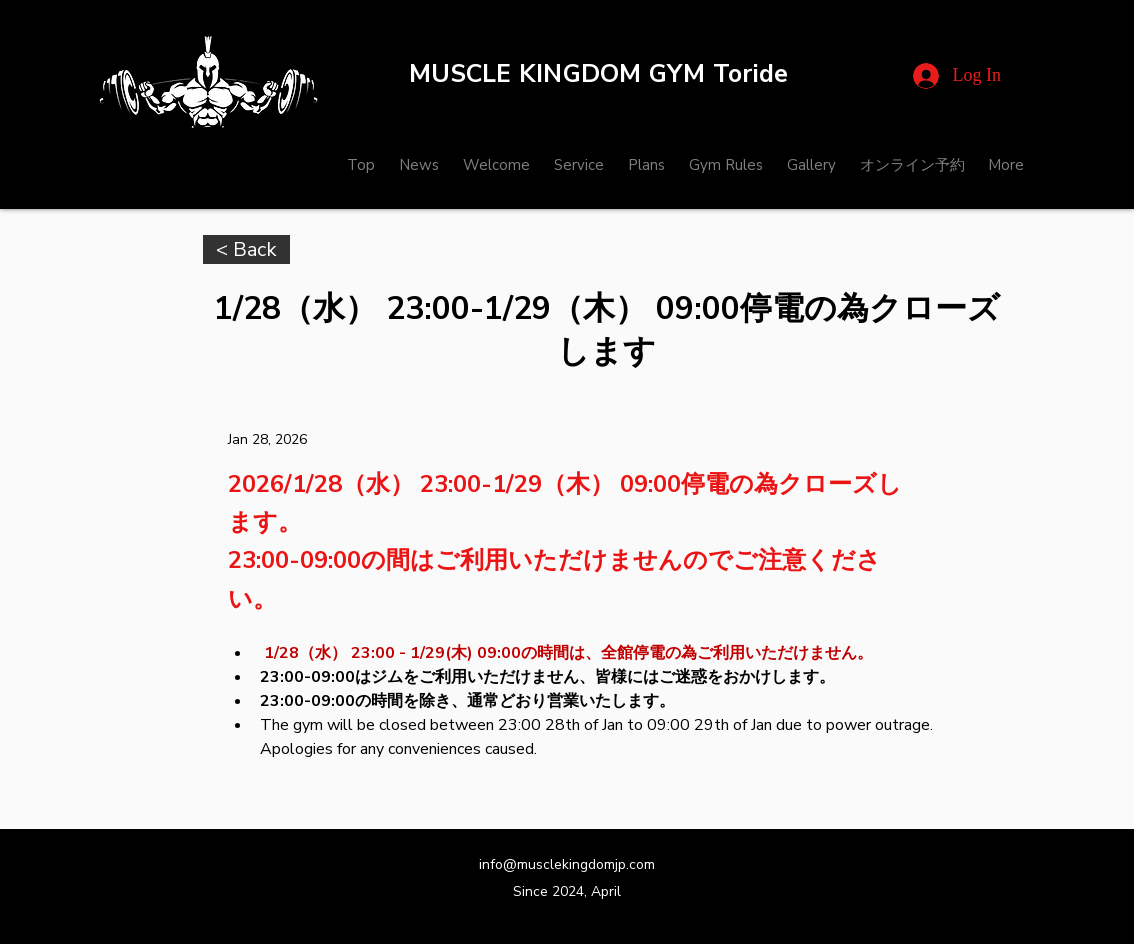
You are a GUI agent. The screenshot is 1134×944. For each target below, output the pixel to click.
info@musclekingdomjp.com (567, 864)
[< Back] (246, 249)
